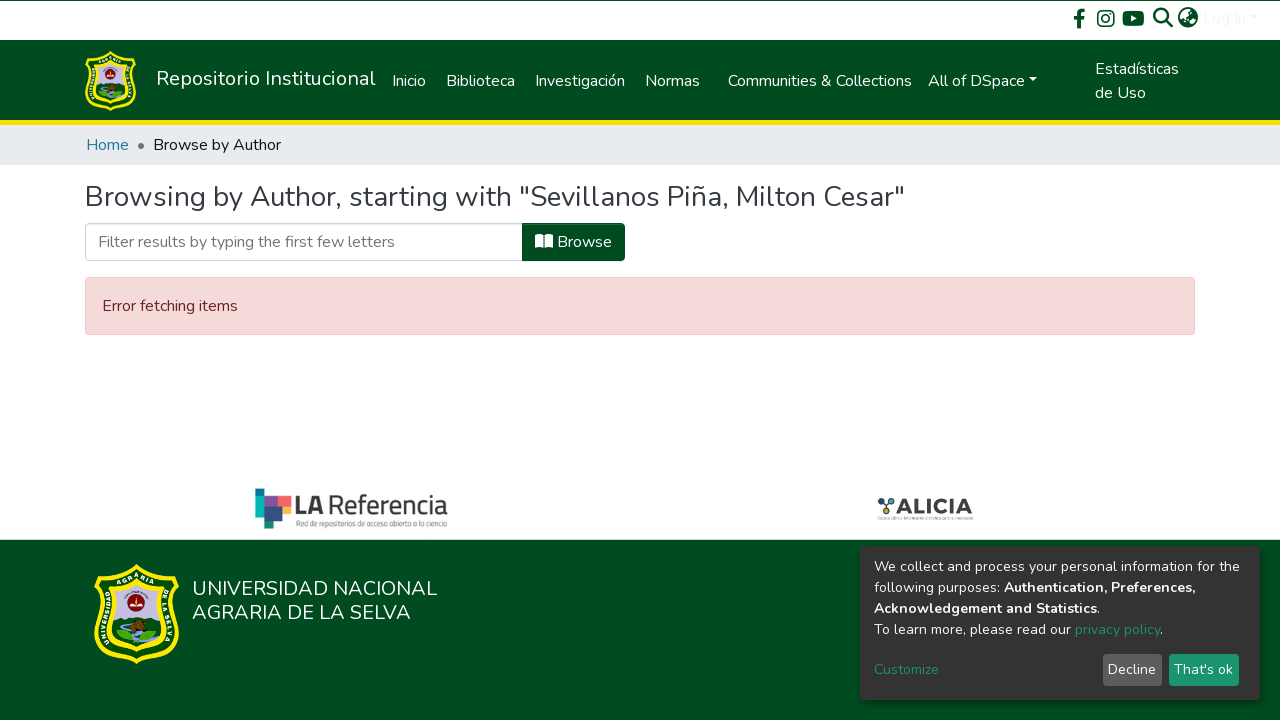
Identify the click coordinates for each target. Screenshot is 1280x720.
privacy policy (1117, 629)
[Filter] (304, 242)
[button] (1188, 18)
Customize (906, 669)
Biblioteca (480, 81)
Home (107, 145)
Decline (1132, 669)
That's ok (1203, 669)
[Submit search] (1163, 18)
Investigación (580, 81)
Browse (573, 242)
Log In (1224, 18)
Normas (672, 81)
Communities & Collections (820, 81)
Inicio (409, 81)
